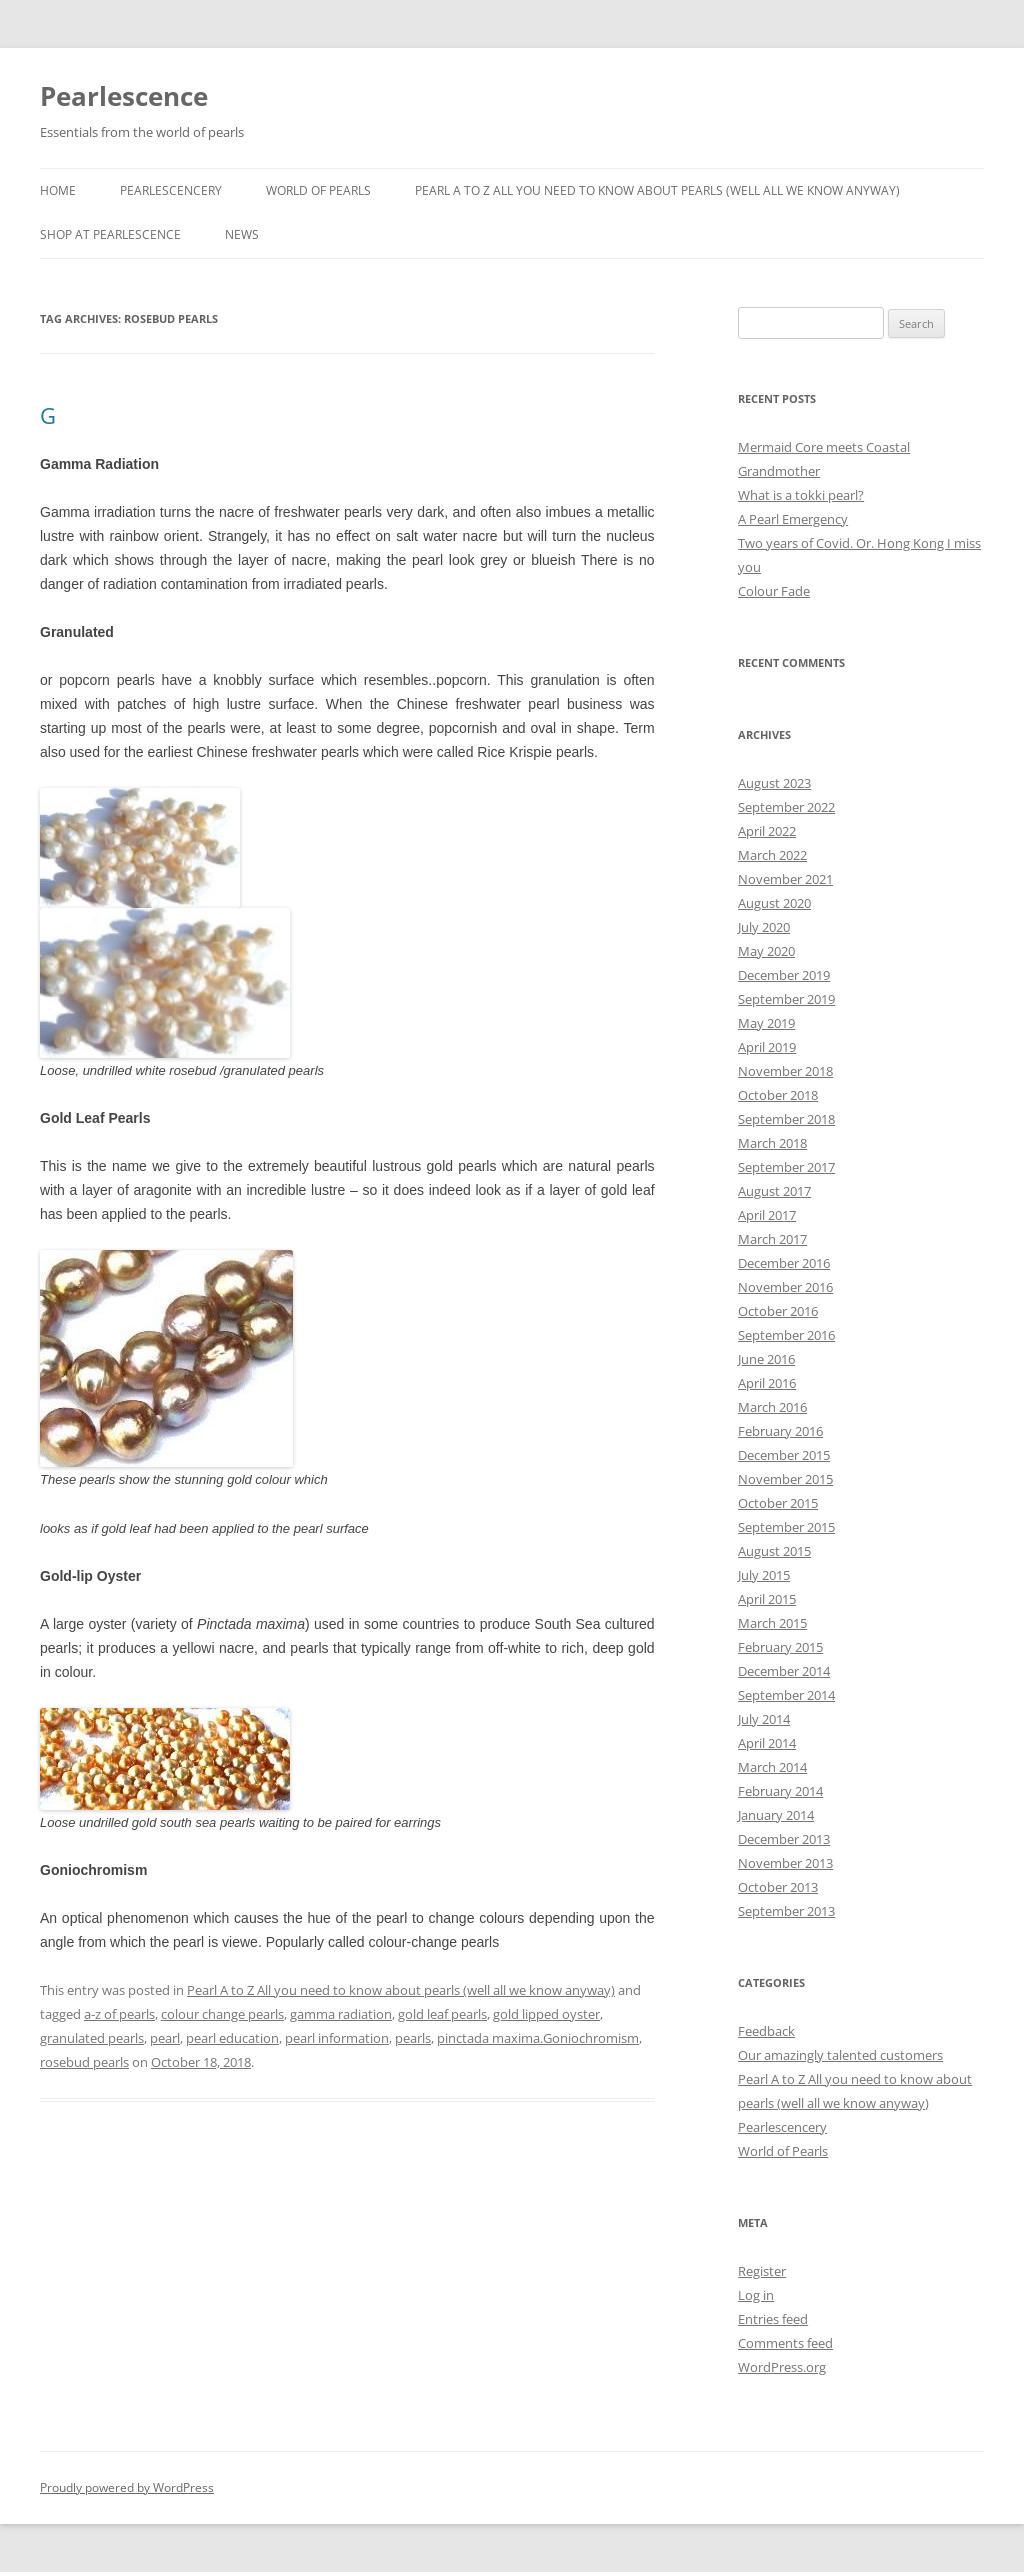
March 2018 (772, 1143)
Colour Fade (774, 591)
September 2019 (786, 999)
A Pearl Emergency (793, 519)
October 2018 (778, 1095)
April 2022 (767, 831)
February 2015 (780, 1647)
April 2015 (767, 1599)
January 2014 (776, 1815)
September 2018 (786, 1119)
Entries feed (773, 2319)
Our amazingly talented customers (840, 2055)
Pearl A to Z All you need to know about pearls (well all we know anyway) (657, 190)
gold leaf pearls (442, 2014)
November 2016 (785, 1287)
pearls (413, 2038)
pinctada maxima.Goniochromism (538, 2038)
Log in (756, 2295)
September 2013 (786, 1911)
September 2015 (786, 1527)
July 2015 (764, 1575)
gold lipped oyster (546, 2014)
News (242, 234)
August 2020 (774, 903)
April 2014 (767, 1743)
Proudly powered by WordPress (127, 2487)
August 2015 (774, 1551)
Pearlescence (124, 96)
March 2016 (772, 1407)
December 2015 (784, 1455)
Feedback (766, 2031)
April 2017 (767, 1215)
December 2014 (784, 1671)
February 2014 (780, 1791)
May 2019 (766, 1023)
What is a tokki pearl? (801, 495)
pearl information (337, 2038)
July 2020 (764, 927)
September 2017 (786, 1167)
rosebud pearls (84, 2062)
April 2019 (767, 1047)
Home (58, 190)
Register (762, 2271)
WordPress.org (782, 2367)
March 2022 (772, 855)
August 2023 (774, 783)
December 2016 (784, 1263)
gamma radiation (341, 2014)
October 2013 (778, 1887)
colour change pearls (222, 2014)
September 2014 (786, 1695)
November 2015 (785, 1479)
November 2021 (785, 879)
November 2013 (785, 1863)
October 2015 (778, 1503)
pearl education (232, 2038)
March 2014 (772, 1767)
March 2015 (772, 1623)
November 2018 (785, 1071)
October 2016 (778, 1311)
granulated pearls (92, 2038)
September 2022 (786, 807)
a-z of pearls (119, 2014)
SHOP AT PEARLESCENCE (110, 234)
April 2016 (767, 1383)
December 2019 (784, 975)
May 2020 (766, 951)
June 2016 (766, 1359)
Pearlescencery (171, 190)
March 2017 (772, 1239)
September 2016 (786, 1335)
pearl (165, 2038)
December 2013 (784, 1839)
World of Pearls (318, 190)
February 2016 (780, 1431)
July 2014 (764, 1719)
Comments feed (785, 2343)
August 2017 (774, 1191)
